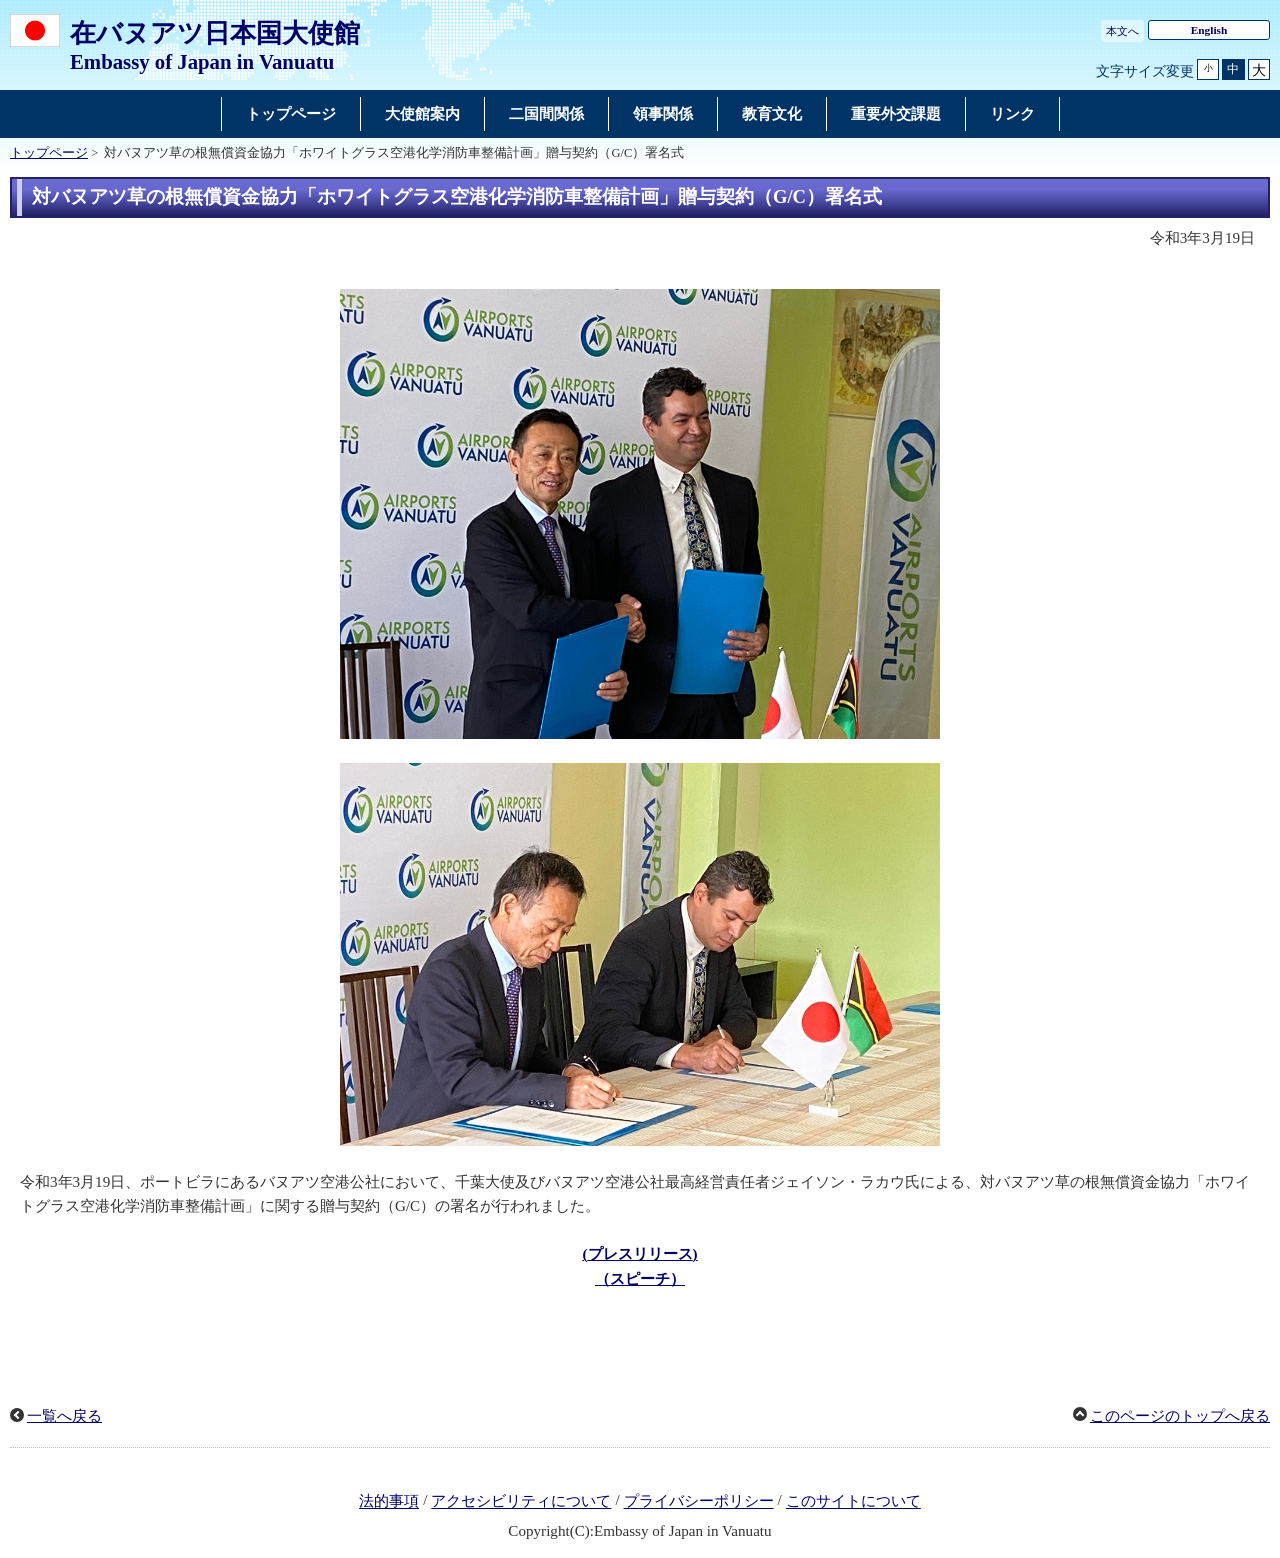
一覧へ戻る (64, 1416)
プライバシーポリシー (699, 1502)
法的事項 (389, 1502)
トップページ (49, 153)
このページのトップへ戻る (1180, 1416)
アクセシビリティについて (521, 1502)
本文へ (1122, 31)
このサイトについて (853, 1502)
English (1209, 30)
